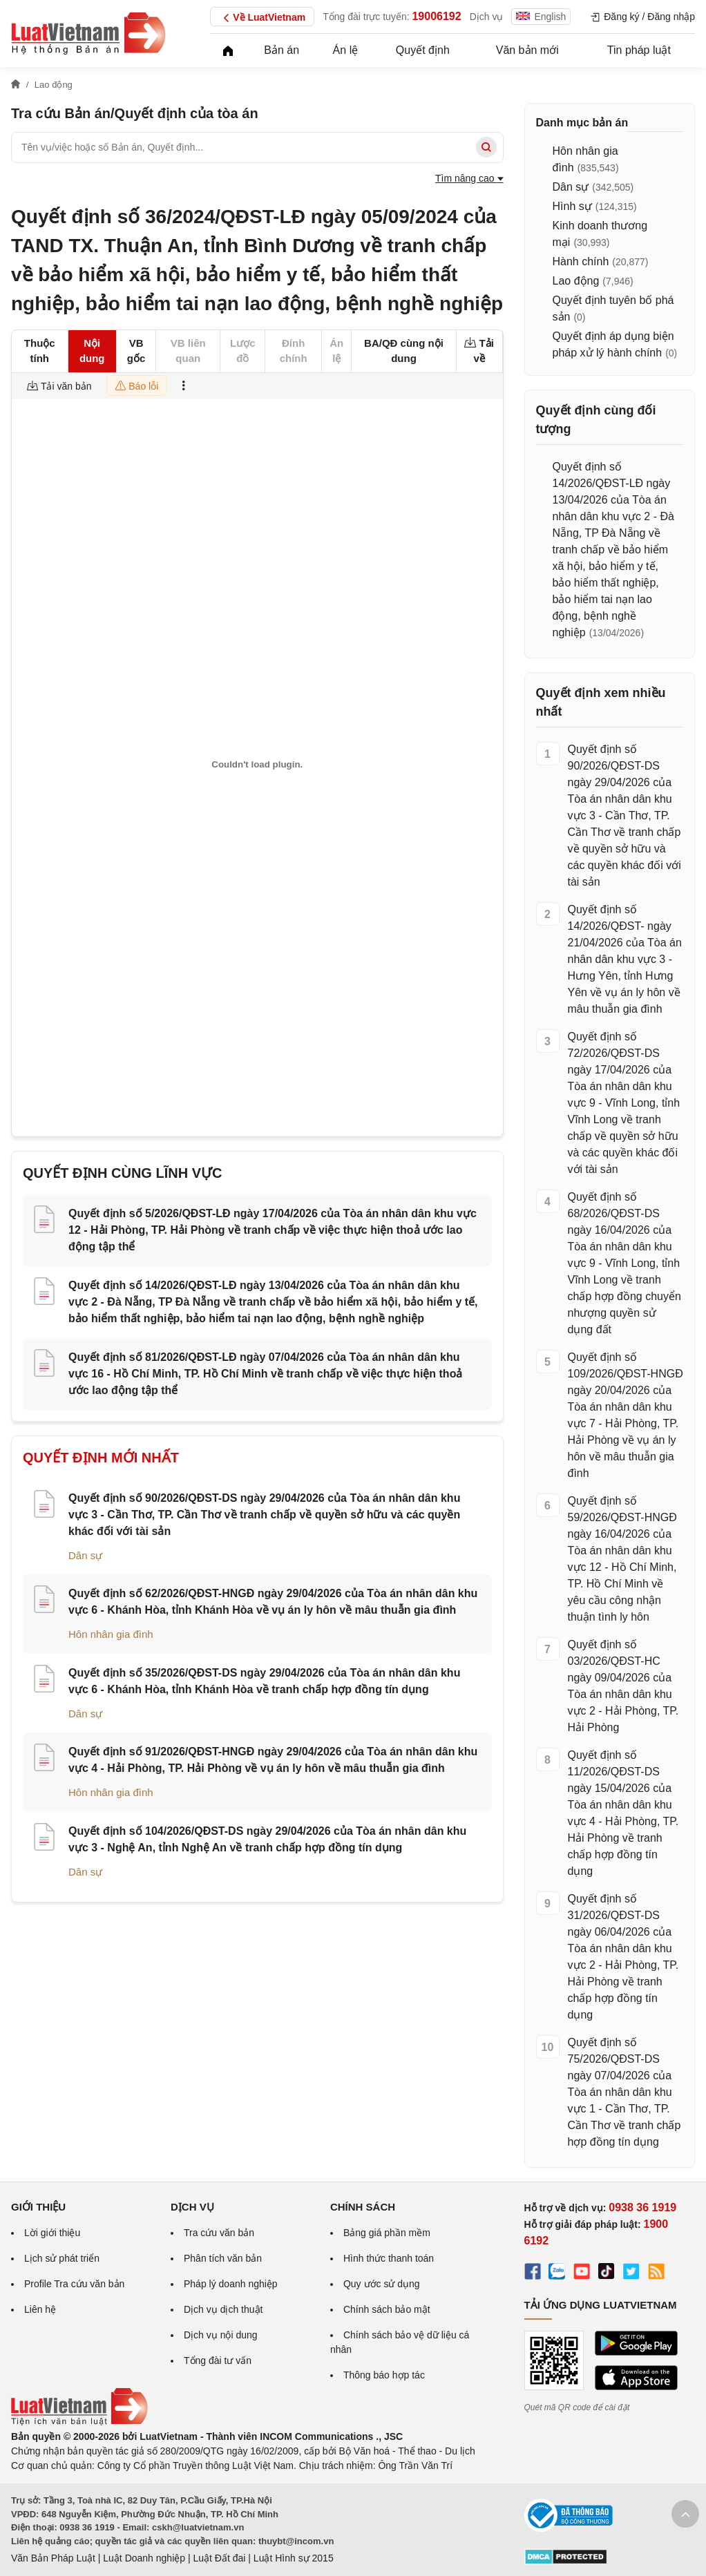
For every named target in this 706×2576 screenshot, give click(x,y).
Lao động (576, 281)
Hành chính (581, 261)
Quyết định (423, 50)
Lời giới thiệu (52, 2232)
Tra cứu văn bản (219, 2232)
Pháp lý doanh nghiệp (231, 2283)
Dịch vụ (487, 16)
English (541, 16)
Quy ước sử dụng (381, 2283)
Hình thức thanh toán (388, 2258)
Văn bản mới (527, 50)
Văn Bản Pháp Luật (53, 2558)
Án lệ (346, 50)
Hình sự (572, 206)
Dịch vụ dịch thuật (223, 2309)
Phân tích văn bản (223, 2258)
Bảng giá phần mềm (386, 2232)
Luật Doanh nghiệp (144, 2558)
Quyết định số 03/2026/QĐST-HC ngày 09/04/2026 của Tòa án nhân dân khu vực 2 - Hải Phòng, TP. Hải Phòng (623, 1686)
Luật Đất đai (219, 2558)
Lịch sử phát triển (61, 2258)
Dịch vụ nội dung (221, 2334)
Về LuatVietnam (262, 18)
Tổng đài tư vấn (217, 2360)
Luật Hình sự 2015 (294, 2558)
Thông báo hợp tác (384, 2375)
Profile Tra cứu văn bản (74, 2283)
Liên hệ (40, 2309)
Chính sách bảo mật (386, 2309)
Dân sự (85, 1555)
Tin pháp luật (639, 50)
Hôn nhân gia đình (110, 1634)
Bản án (281, 50)
